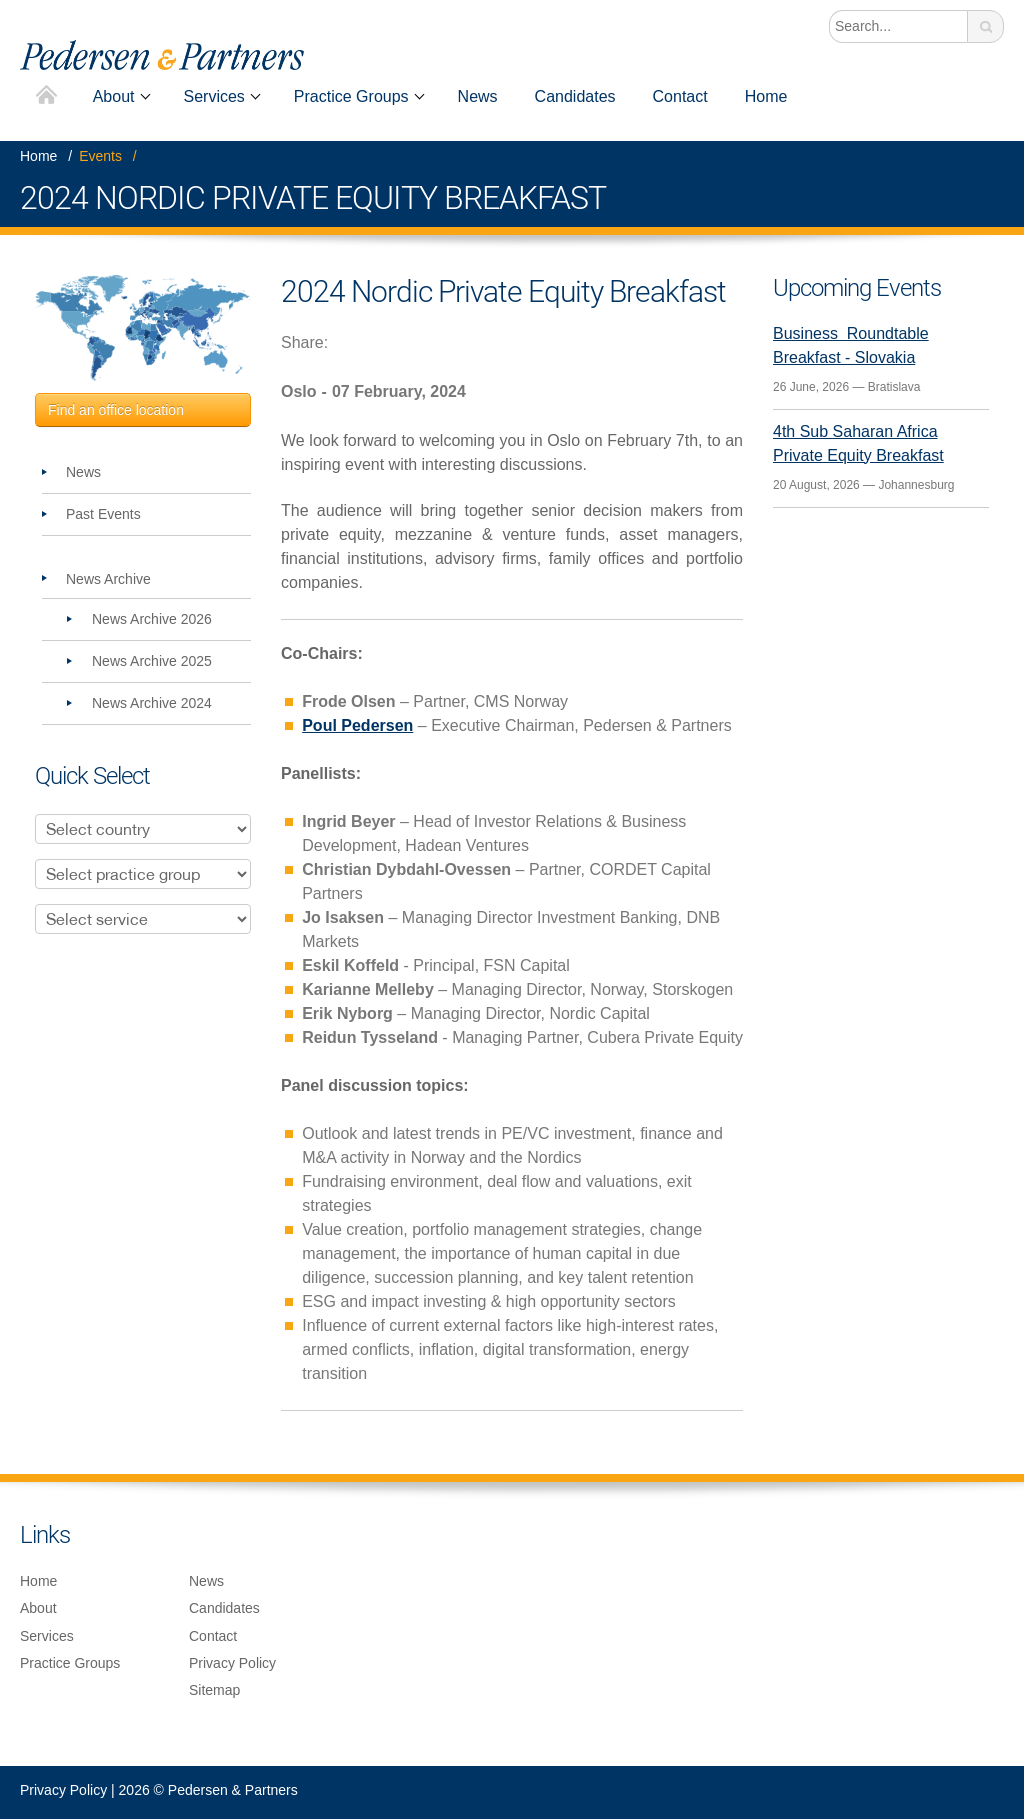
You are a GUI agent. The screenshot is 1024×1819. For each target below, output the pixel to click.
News (478, 96)
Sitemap (214, 1690)
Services (214, 96)
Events (100, 156)
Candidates (575, 96)
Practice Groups (351, 96)
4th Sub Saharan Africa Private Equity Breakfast (858, 443)
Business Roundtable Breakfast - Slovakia (851, 345)
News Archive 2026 (152, 619)
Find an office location (116, 410)
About (114, 96)
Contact (680, 96)
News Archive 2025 (152, 661)
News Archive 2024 (152, 703)
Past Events (103, 514)
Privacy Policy (232, 1663)
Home (46, 96)
